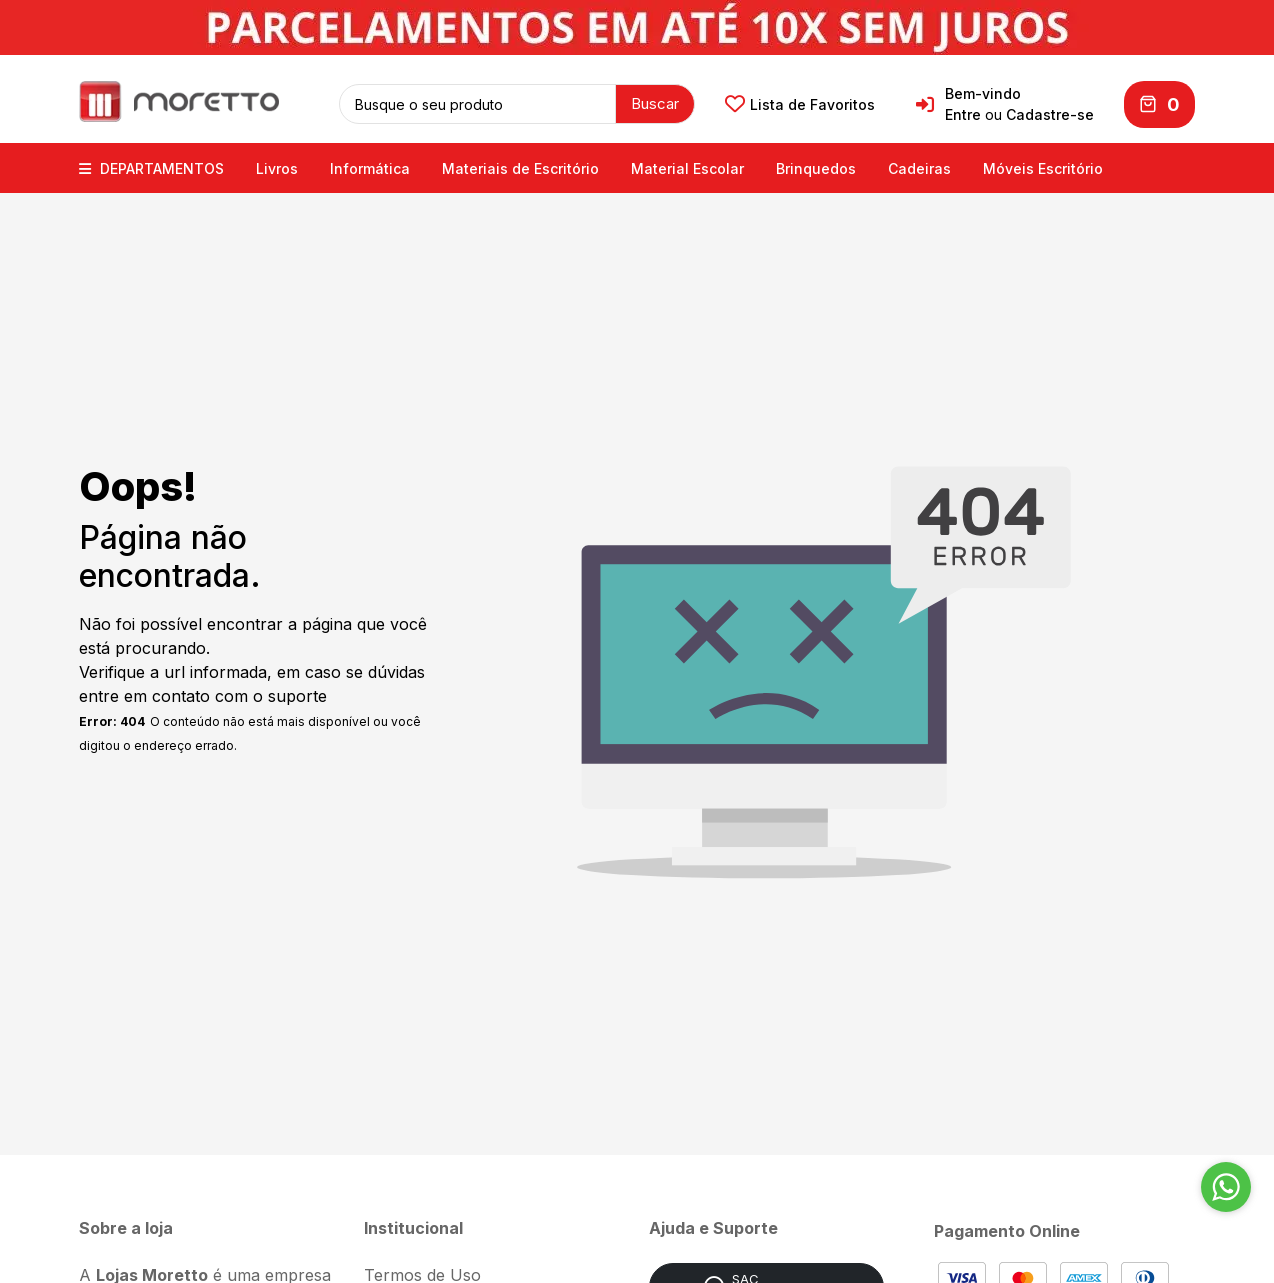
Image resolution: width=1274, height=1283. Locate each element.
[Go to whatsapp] (1226, 1187)
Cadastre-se (1050, 114)
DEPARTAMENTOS (151, 167)
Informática (370, 167)
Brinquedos (816, 167)
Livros (277, 167)
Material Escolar (687, 167)
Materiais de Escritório (520, 167)
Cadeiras (919, 167)
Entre (963, 114)
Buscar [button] (655, 102)
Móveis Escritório (1043, 167)
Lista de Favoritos (800, 104)
